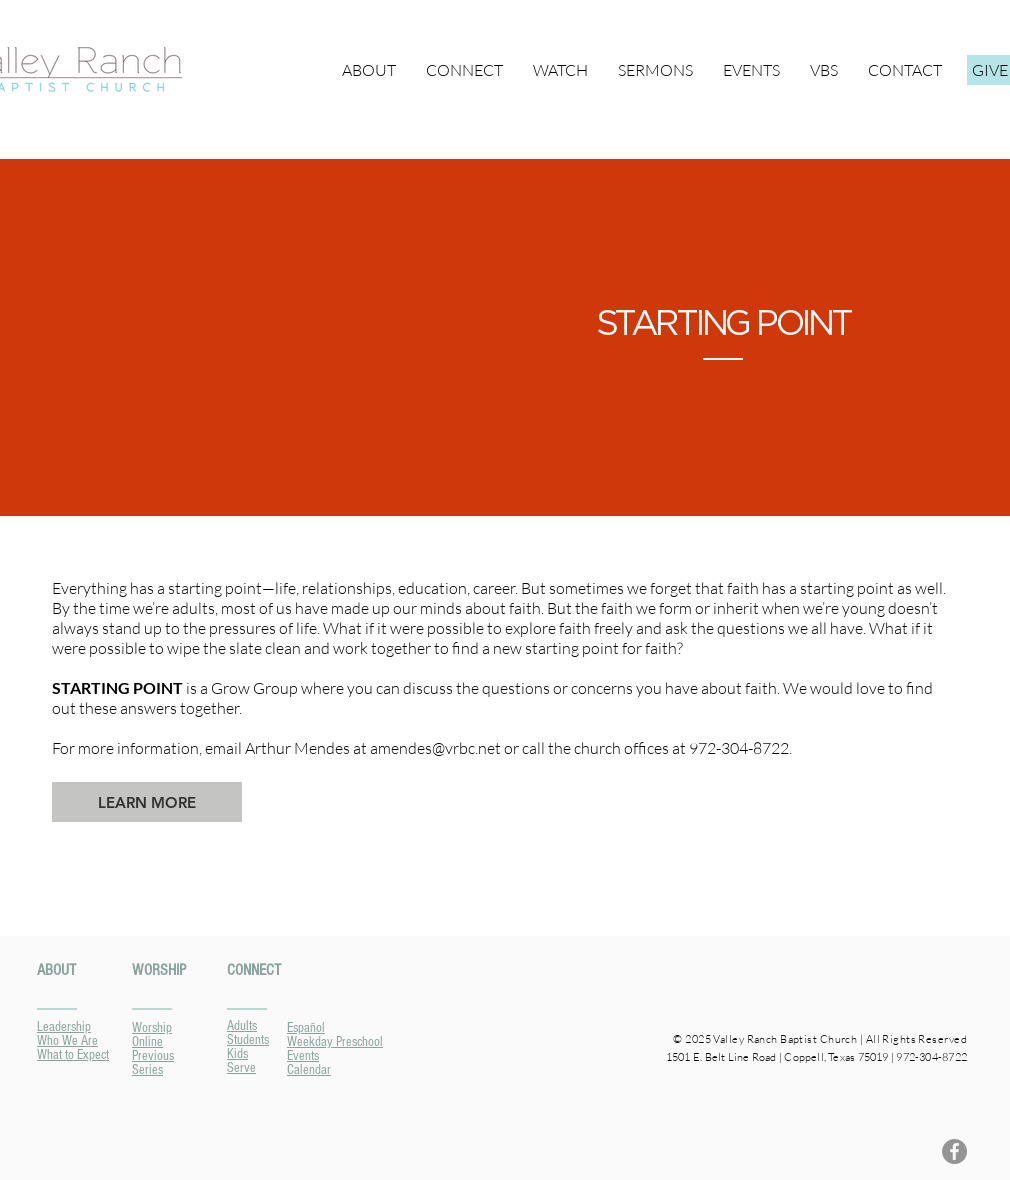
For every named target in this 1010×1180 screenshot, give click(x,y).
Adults (242, 1026)
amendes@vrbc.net (435, 748)
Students (248, 1040)
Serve (241, 1068)
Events (303, 1056)
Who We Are (67, 1041)
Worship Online (152, 1035)
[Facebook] (954, 1151)
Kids (237, 1054)
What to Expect (73, 1055)
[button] (464, 70)
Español (306, 1028)
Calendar (309, 1070)
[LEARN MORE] (147, 802)
